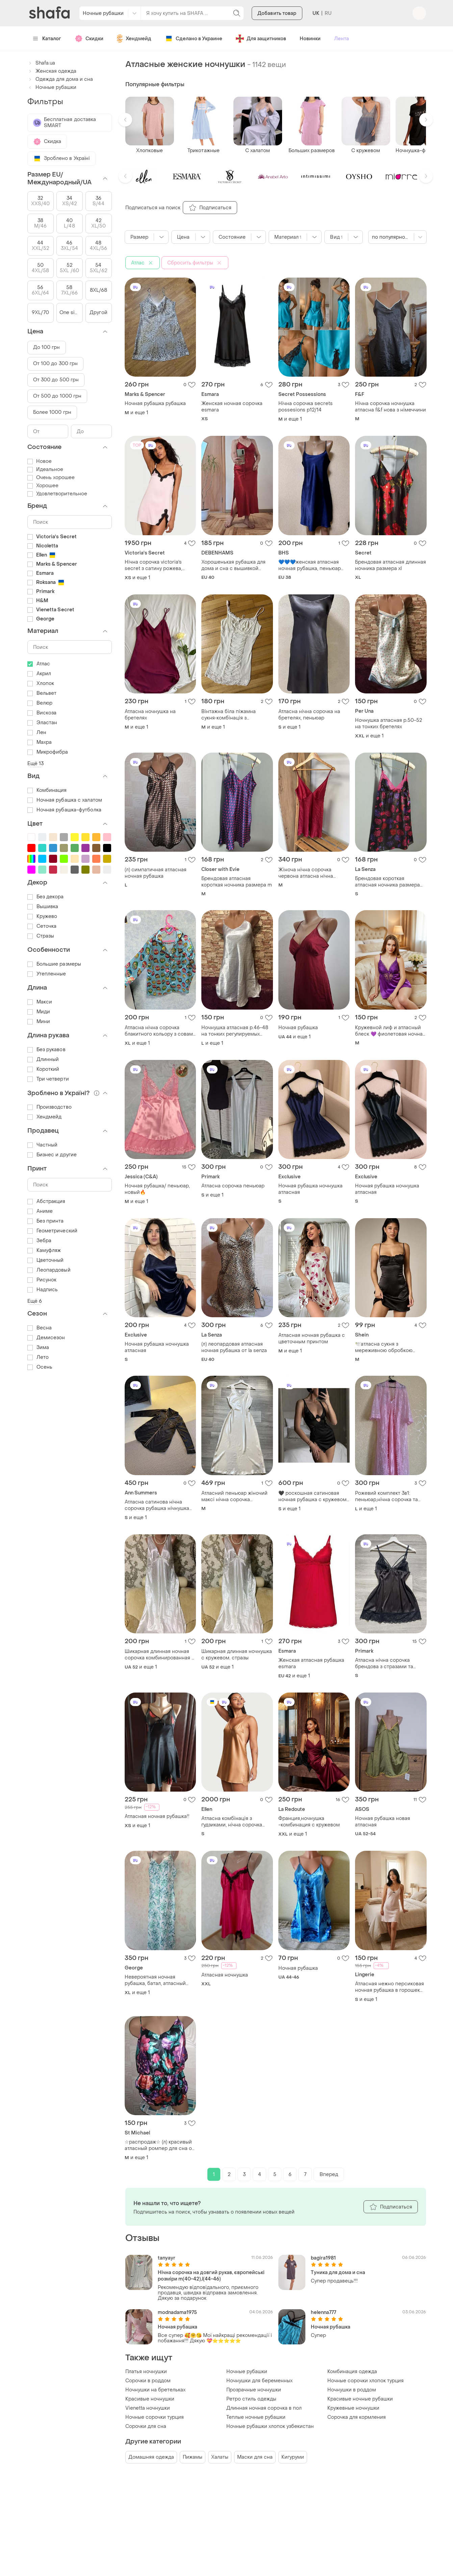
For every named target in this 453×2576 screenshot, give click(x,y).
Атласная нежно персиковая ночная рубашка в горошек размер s (389, 1987)
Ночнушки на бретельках (155, 2390)
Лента (341, 39)
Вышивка (42, 906)
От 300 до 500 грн (56, 380)
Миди (38, 1012)
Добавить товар (276, 13)
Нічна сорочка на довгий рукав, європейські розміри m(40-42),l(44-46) (211, 2275)
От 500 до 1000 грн (57, 396)
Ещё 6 (34, 1301)
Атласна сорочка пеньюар (233, 1186)
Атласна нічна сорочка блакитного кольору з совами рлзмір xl (160, 1030)
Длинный (43, 1059)
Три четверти (48, 1079)
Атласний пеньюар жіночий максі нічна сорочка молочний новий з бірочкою (235, 1496)
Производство (49, 1107)
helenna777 (323, 2312)
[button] (125, 119)
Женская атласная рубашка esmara (311, 1663)
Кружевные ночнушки (353, 2408)
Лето (38, 1357)
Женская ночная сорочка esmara (231, 406)
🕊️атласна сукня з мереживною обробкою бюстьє (383, 1347)
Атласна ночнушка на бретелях (150, 714)
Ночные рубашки (246, 2371)
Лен (36, 732)
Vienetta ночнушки (147, 2408)
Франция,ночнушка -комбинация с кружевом (309, 1821)
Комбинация (47, 790)
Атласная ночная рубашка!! (157, 1816)
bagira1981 (323, 2258)
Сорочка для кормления (356, 2417)
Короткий (43, 1069)
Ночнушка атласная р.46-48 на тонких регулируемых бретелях (234, 1030)
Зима (38, 1347)
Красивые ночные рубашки (360, 2399)
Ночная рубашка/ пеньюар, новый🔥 (157, 1189)
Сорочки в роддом (148, 2381)
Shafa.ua (41, 63)
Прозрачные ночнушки (253, 2390)
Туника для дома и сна (338, 2272)
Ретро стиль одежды (251, 2399)
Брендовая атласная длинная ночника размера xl (390, 565)
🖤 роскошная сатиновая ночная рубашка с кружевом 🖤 (312, 1496)
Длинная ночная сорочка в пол (264, 2408)
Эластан (42, 722)
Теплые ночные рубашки (255, 2417)
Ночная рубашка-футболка (64, 810)
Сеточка (42, 926)
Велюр (40, 703)
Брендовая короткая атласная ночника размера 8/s (387, 881)
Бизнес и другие (52, 1155)
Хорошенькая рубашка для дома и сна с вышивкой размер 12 (233, 565)
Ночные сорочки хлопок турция (365, 2381)
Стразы (40, 936)
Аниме (40, 1211)
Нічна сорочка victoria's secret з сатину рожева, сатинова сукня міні (153, 565)
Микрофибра (47, 752)
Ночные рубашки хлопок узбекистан (270, 2426)
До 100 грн (46, 347)
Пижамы (192, 2457)
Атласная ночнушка (224, 1975)
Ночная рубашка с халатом (64, 800)
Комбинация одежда (352, 2371)
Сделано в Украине (193, 38)
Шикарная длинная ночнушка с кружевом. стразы (236, 1654)
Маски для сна (255, 2457)
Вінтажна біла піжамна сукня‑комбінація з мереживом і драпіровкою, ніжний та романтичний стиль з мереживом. (233, 714)
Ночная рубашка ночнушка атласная (310, 1189)
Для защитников (261, 38)
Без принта (45, 1221)
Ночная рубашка (298, 1027)
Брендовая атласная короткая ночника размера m (236, 881)
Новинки (310, 39)
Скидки (89, 38)
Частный (42, 1145)
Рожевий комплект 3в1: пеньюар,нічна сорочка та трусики (386, 1496)
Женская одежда (51, 71)
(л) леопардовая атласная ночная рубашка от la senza (234, 1347)
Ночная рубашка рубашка (155, 403)
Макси (39, 1002)
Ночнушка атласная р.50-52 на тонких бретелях (388, 723)
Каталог (47, 39)
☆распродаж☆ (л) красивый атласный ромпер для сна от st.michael (159, 2145)
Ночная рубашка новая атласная (382, 1821)
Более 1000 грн (52, 412)
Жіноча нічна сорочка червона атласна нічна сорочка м (305, 873)
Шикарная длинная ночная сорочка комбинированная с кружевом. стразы (160, 1654)
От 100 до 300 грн (55, 363)
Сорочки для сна (145, 2426)
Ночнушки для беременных (259, 2381)
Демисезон (46, 1337)
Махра (39, 742)
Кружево (42, 916)
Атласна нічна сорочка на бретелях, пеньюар (309, 714)
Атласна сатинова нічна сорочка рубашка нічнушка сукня (157, 1505)
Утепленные (46, 974)
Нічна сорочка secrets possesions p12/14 (305, 406)
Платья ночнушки (146, 2371)
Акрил (39, 673)
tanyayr (166, 2258)
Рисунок (42, 1280)
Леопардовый (49, 1270)
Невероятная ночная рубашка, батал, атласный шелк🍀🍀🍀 (155, 1980)
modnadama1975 (177, 2312)
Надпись (42, 1289)
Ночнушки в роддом (351, 2390)
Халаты (219, 2457)
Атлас (38, 664)
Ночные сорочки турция (154, 2417)
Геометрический (52, 1231)
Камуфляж (44, 1250)
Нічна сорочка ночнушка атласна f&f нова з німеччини (390, 406)
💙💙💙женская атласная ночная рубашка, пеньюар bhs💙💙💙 (309, 565)
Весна (39, 1328)
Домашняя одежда (151, 2457)
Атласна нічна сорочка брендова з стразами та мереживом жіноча (384, 1663)
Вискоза (42, 713)
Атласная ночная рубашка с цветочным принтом (311, 1338)
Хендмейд (134, 38)
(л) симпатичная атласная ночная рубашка (155, 873)
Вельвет (42, 693)
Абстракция (46, 1201)
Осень (40, 1367)
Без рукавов (46, 1049)
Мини (38, 1021)
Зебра (39, 1240)
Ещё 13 (35, 763)
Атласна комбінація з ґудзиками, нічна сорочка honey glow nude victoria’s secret (232, 1821)
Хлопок (40, 683)
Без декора (45, 897)
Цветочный (45, 1260)
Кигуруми (292, 2457)
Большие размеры (54, 964)
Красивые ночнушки (149, 2399)
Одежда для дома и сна (60, 79)
